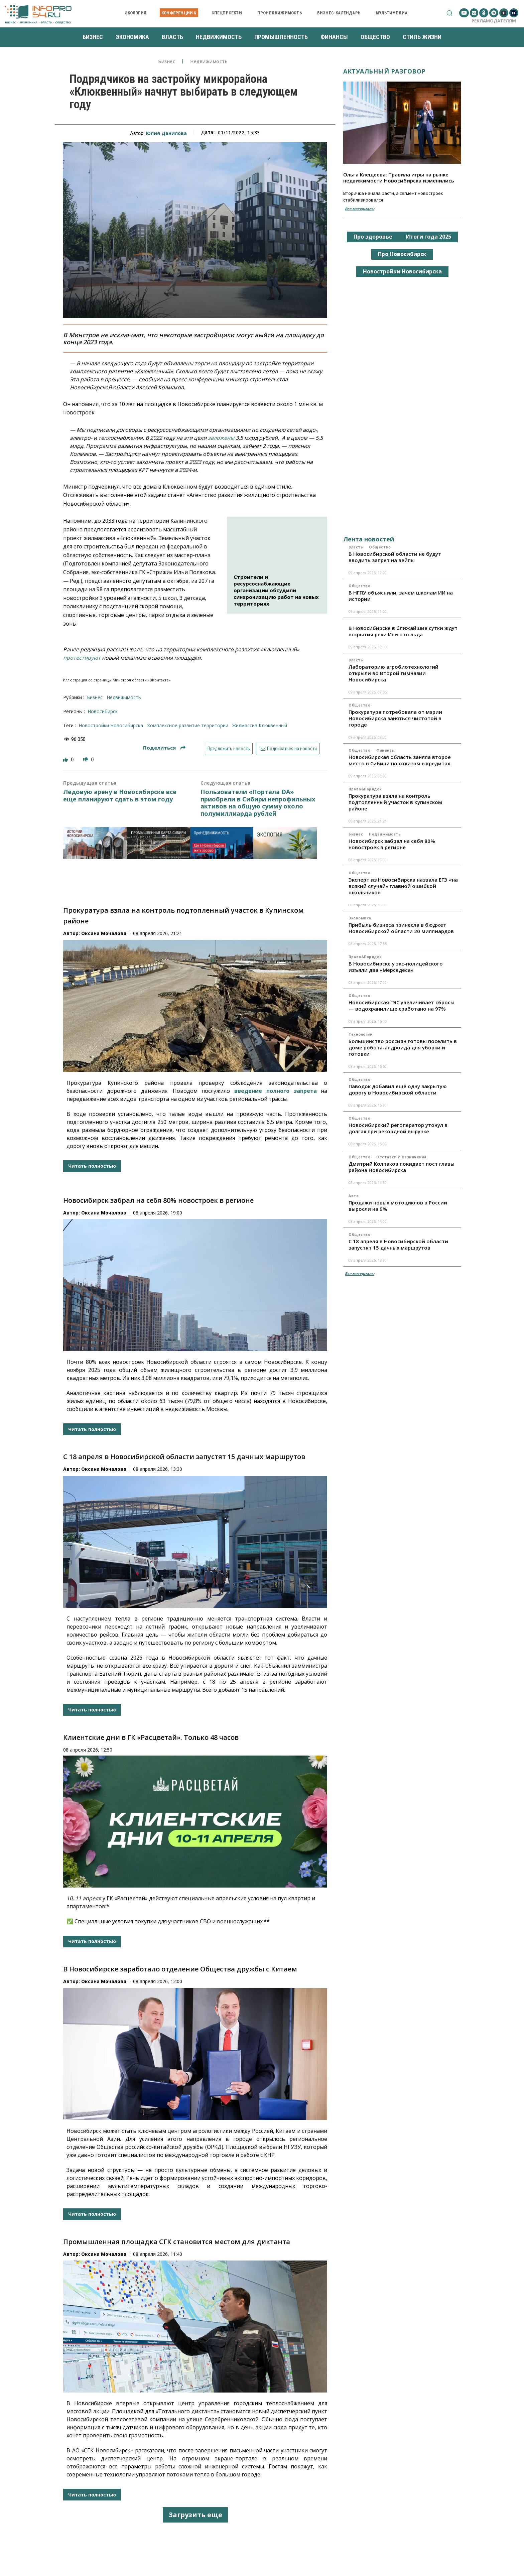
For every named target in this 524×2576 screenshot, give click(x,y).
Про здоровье (373, 236)
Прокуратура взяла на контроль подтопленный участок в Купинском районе (395, 802)
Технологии (360, 1034)
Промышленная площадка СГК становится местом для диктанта (176, 2241)
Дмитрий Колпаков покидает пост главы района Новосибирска (401, 1166)
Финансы (385, 750)
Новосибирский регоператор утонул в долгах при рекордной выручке (398, 1128)
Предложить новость (229, 748)
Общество (380, 547)
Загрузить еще (195, 2514)
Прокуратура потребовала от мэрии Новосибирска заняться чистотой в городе (395, 718)
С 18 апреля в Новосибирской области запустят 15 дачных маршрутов (184, 1456)
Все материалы (359, 208)
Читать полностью (92, 1166)
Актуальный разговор (384, 71)
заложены (221, 437)
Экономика (360, 918)
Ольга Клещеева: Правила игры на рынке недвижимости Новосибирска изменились (398, 177)
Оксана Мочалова (103, 933)
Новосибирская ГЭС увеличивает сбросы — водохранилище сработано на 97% (401, 1005)
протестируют (82, 657)
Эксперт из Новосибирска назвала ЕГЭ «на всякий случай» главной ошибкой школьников (403, 886)
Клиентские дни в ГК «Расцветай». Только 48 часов (151, 1737)
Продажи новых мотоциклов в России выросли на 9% (398, 1205)
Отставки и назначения (401, 1157)
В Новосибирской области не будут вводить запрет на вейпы (395, 556)
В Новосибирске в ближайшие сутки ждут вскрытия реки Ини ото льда (403, 631)
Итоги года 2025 (428, 236)
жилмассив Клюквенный (259, 725)
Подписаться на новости (288, 748)
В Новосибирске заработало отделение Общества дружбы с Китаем (180, 1968)
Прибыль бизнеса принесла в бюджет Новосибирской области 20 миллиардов (401, 927)
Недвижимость (209, 62)
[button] (449, 13)
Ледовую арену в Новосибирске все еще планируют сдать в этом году (119, 795)
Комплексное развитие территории (187, 725)
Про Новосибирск (402, 254)
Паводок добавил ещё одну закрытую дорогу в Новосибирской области (398, 1089)
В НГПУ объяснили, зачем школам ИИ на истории (401, 595)
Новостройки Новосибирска (402, 271)
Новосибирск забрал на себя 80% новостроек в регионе (158, 1200)
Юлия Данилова (166, 133)
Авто (354, 1195)
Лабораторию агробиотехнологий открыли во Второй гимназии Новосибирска (393, 673)
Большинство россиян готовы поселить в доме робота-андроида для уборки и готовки (403, 1047)
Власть (356, 547)
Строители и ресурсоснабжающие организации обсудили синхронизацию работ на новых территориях (276, 590)
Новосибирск (103, 711)
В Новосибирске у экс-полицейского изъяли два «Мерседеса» (396, 966)
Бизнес (166, 62)
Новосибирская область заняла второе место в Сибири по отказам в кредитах (400, 760)
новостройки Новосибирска (111, 725)
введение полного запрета (275, 1090)
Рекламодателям (494, 21)
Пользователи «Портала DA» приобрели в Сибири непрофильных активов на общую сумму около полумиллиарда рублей (258, 802)
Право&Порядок (365, 789)
